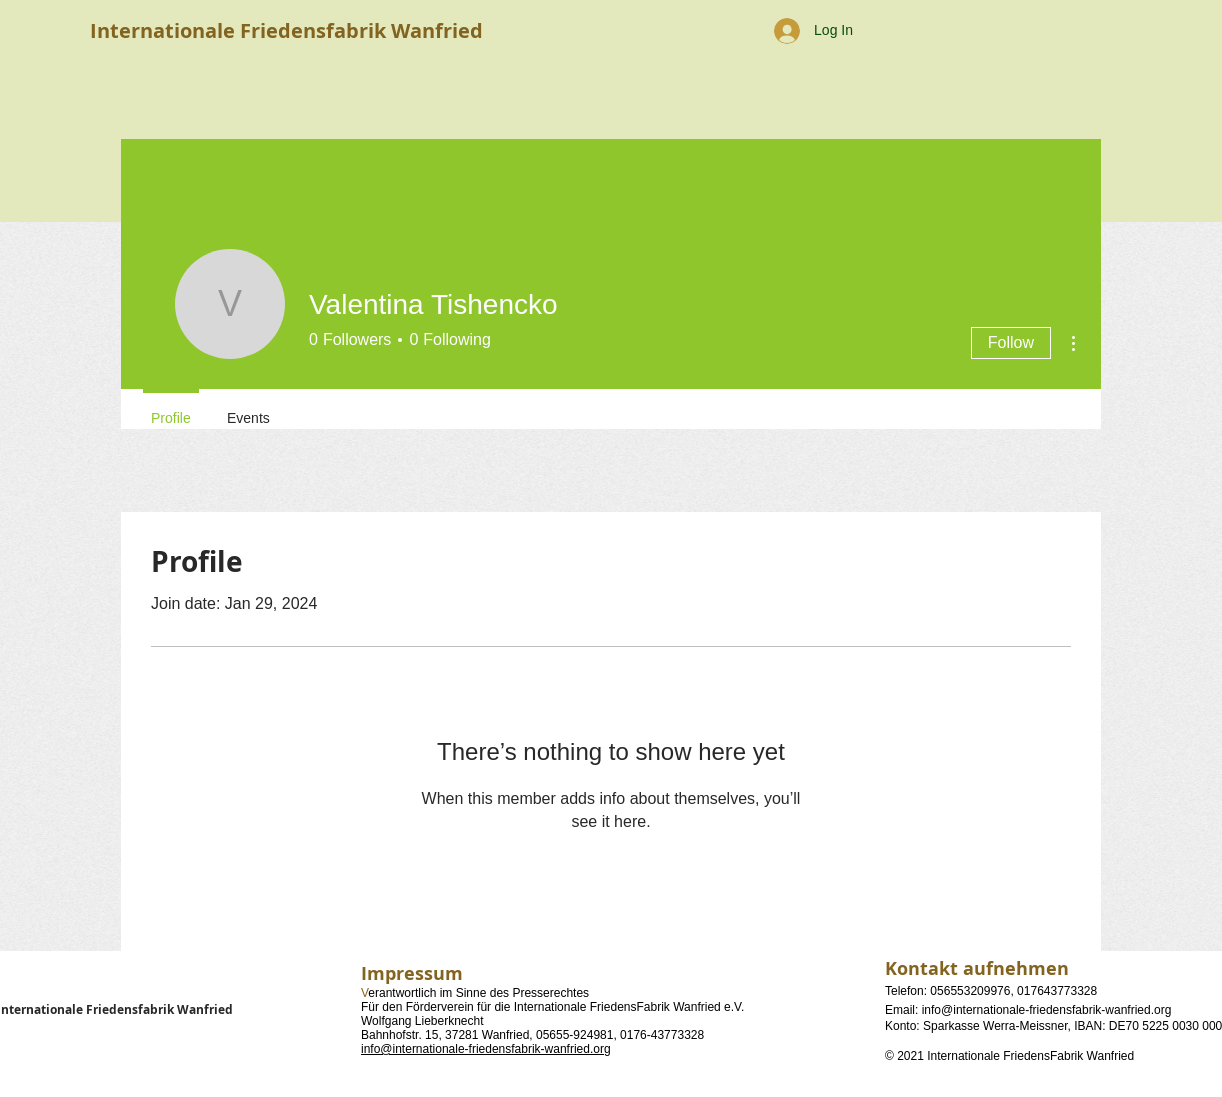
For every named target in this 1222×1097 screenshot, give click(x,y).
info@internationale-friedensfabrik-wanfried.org (486, 1049)
